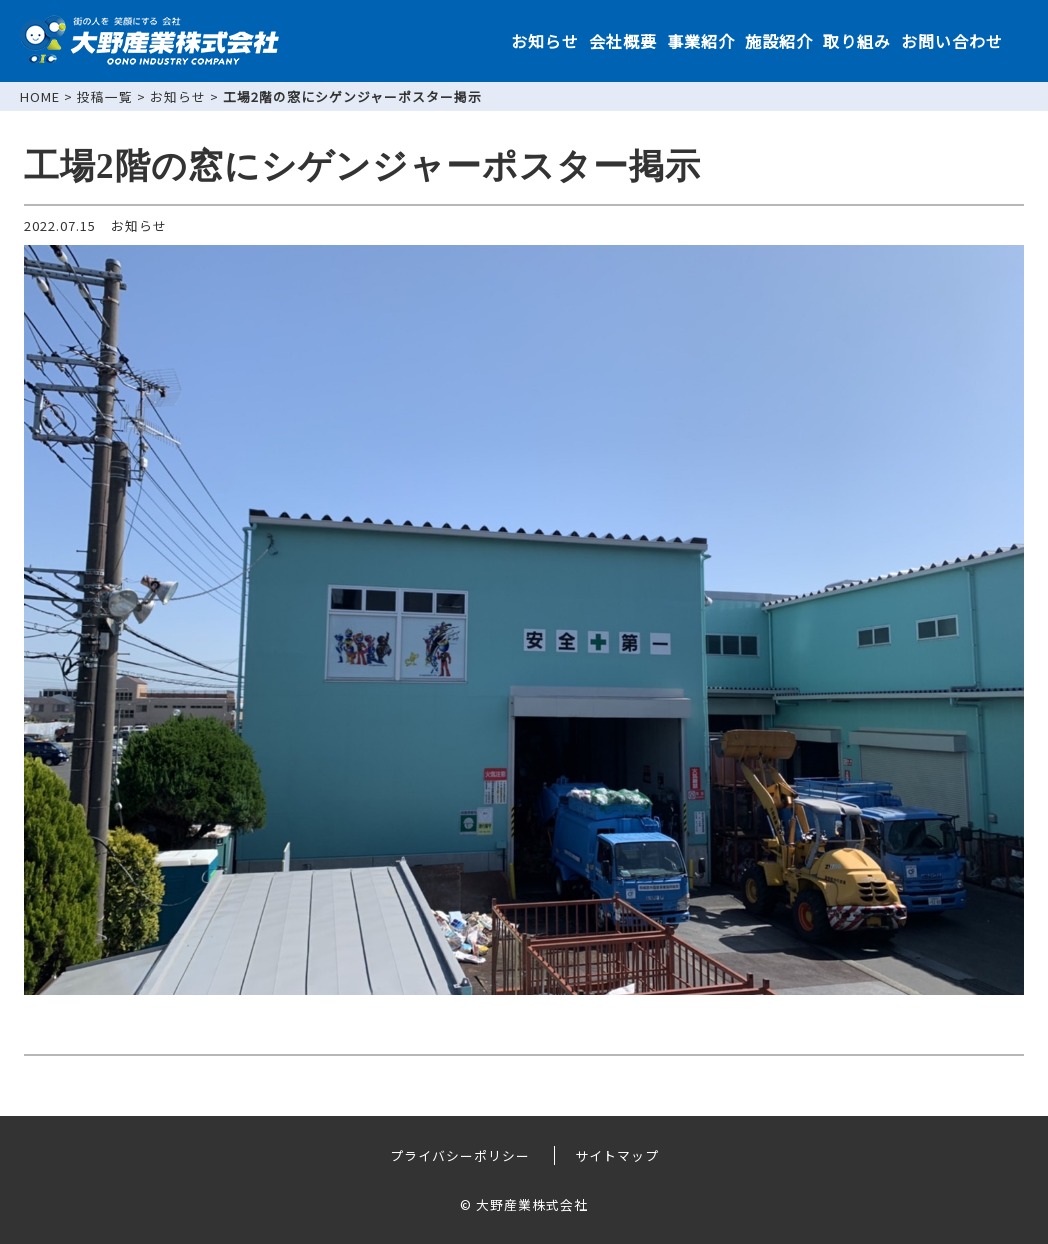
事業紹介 (701, 41)
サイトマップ (617, 1155)
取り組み (857, 41)
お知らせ (545, 41)
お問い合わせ (952, 41)
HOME (40, 96)
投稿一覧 (105, 96)
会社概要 (623, 41)
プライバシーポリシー (460, 1155)
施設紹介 (779, 41)
